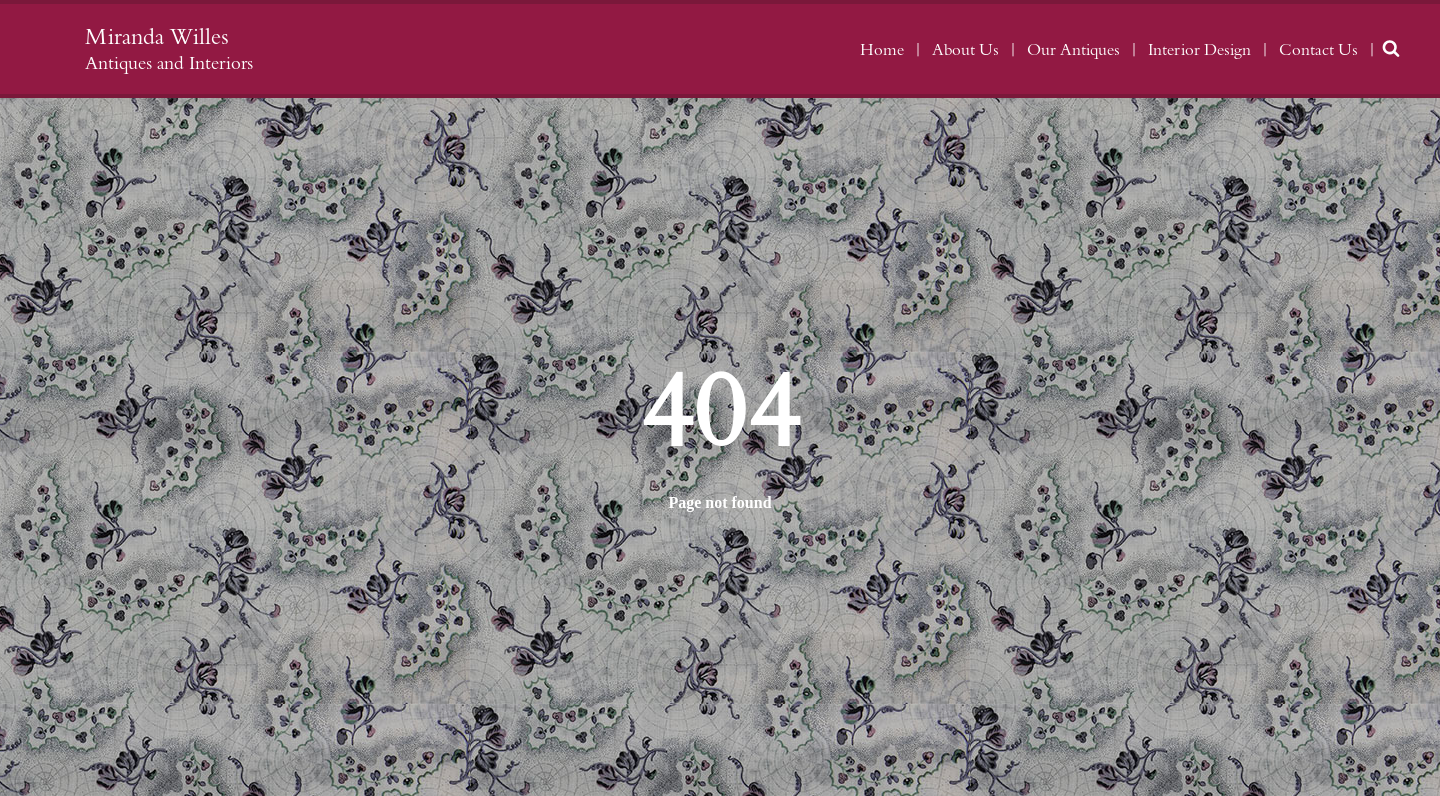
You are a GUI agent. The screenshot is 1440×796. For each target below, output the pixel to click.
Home (882, 50)
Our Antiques (1073, 50)
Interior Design (1199, 50)
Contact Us (1318, 50)
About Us (965, 50)
